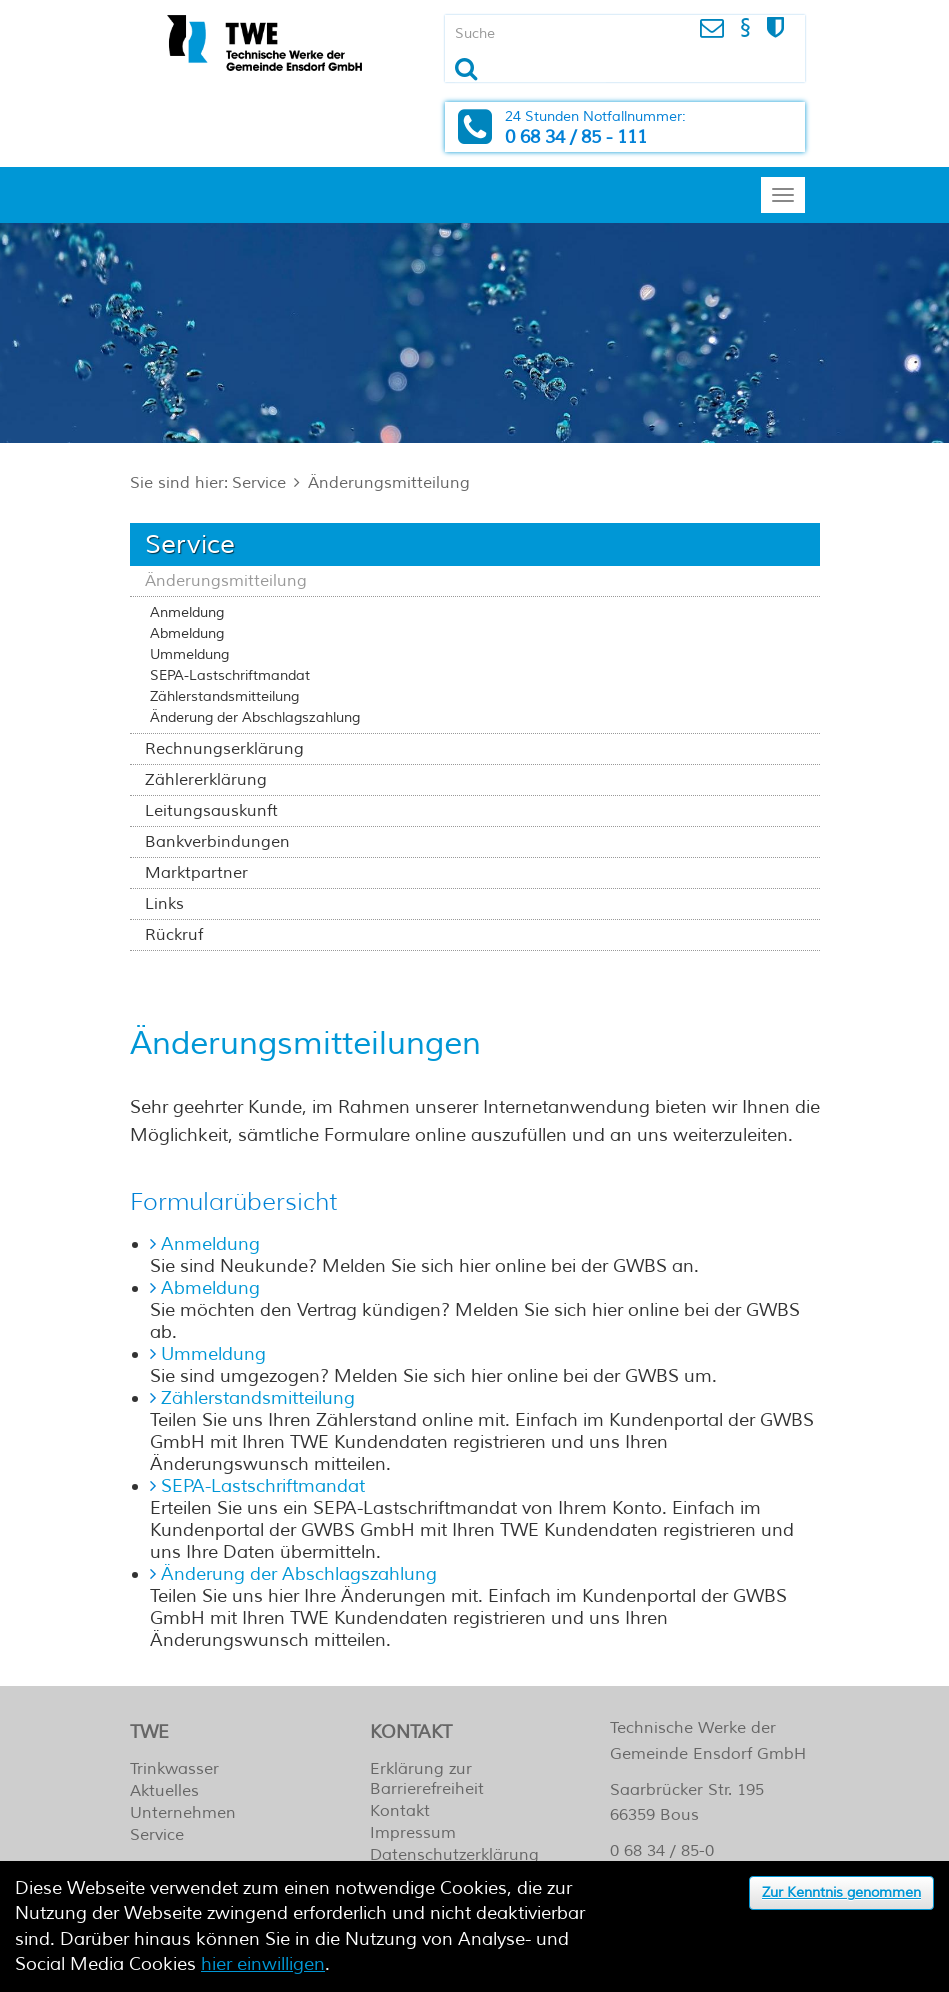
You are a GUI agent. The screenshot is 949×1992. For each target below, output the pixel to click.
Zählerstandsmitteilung (224, 696)
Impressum (413, 1833)
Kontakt (400, 1811)
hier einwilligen (263, 1964)
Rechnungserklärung (224, 749)
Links (164, 904)
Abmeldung (187, 633)
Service (259, 483)
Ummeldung (189, 654)
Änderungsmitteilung (389, 483)
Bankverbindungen (217, 842)
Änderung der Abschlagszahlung (255, 717)
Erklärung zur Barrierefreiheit (427, 1779)
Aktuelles (164, 1791)
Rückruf (174, 935)
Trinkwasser (174, 1769)
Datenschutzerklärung (454, 1855)
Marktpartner (196, 873)
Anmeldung (187, 612)
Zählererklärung (206, 780)
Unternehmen (183, 1813)
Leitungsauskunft (211, 811)
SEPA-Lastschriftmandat (230, 675)
